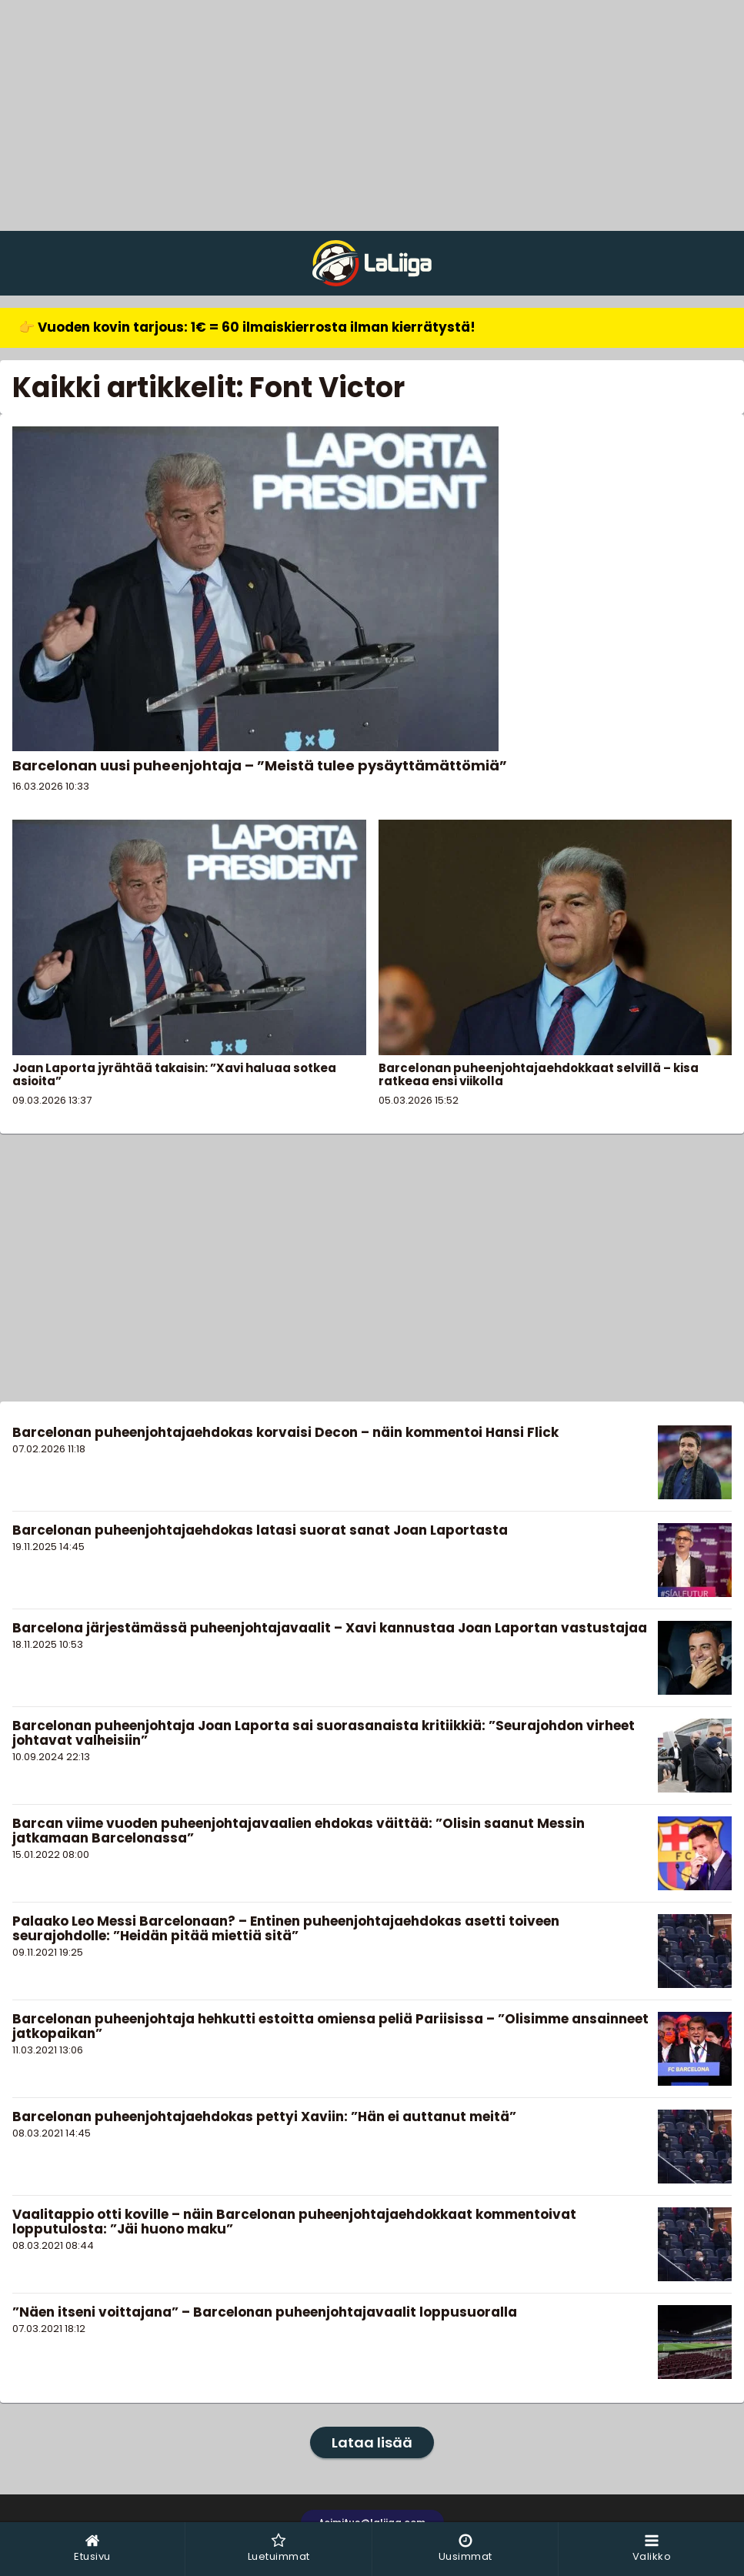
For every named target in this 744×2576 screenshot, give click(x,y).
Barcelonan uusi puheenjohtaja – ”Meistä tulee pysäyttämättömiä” (259, 765)
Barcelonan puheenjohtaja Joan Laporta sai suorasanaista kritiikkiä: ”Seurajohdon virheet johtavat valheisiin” (323, 1732)
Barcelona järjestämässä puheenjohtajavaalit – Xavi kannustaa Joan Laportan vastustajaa (329, 1628)
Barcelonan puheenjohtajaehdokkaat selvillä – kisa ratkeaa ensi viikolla (539, 1074)
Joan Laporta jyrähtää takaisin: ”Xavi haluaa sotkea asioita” (174, 1074)
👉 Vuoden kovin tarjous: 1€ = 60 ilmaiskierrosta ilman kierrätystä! (246, 327)
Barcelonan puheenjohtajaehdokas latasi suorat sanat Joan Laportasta (260, 1530)
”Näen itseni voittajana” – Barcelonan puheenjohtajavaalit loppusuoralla (264, 2312)
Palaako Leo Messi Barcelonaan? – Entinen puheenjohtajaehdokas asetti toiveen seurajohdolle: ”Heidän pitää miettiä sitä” (285, 1928)
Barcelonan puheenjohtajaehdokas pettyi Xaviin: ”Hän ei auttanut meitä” (264, 2116)
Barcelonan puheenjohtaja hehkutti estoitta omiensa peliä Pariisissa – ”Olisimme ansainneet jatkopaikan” (330, 2026)
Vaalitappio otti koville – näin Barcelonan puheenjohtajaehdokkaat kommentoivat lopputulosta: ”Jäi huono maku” (294, 2221)
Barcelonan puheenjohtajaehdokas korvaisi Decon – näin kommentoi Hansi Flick (285, 1432)
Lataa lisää (372, 2442)
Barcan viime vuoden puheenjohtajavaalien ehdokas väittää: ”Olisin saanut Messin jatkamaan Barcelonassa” (298, 1830)
